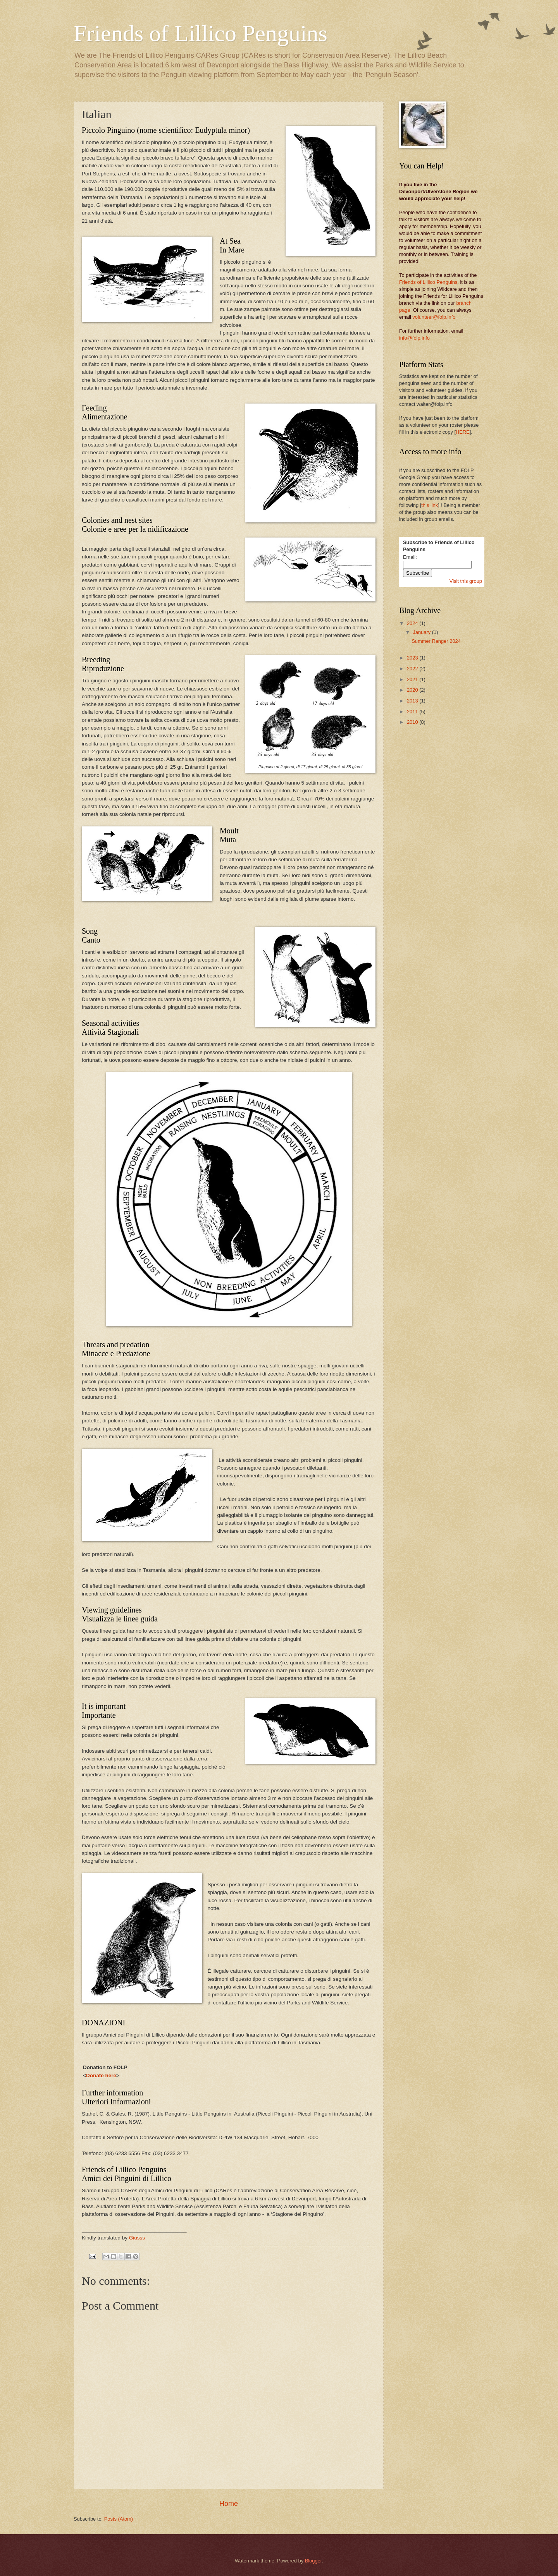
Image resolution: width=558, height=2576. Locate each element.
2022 (413, 668)
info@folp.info (414, 338)
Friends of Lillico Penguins (200, 33)
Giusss (137, 2238)
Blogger (313, 2561)
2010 (413, 722)
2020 (413, 690)
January (422, 632)
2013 (413, 701)
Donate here (101, 2075)
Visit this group (466, 581)
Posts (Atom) (118, 2519)
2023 (413, 658)
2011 (413, 711)
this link (429, 505)
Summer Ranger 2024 (436, 641)
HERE (463, 432)
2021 (413, 679)
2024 (413, 623)
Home (228, 2503)
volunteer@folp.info (433, 317)
